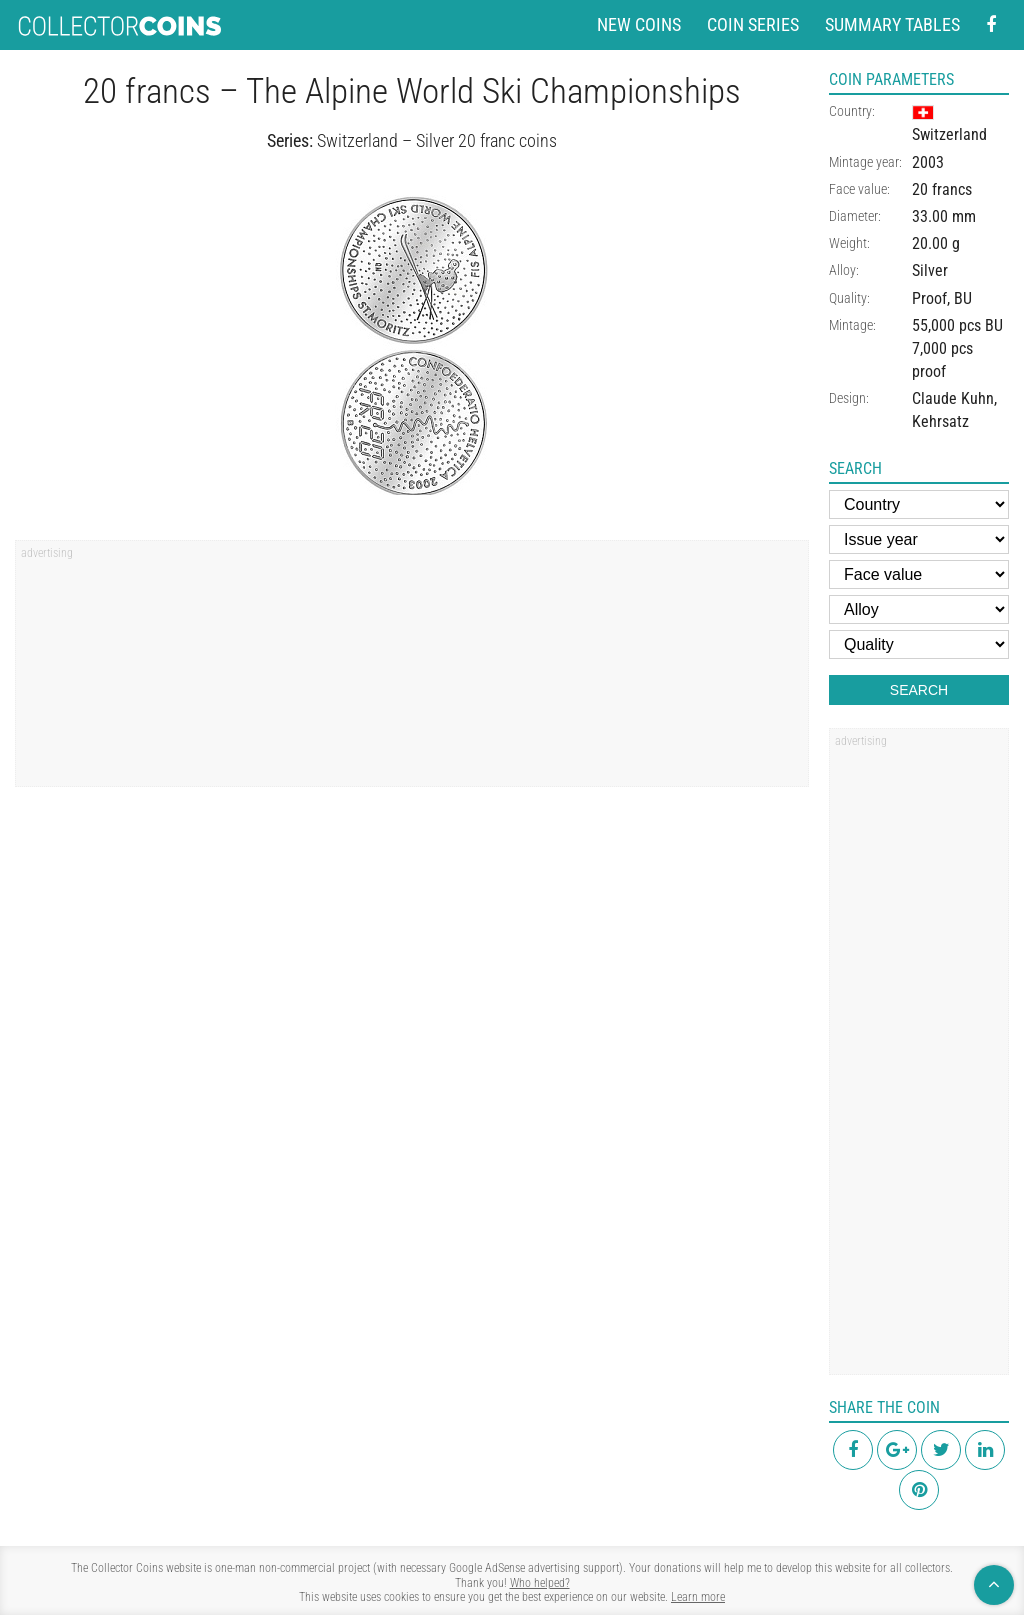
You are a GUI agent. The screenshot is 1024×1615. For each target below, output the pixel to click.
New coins (639, 24)
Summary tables (892, 24)
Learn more (698, 1597)
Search (919, 690)
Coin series (753, 24)
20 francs (942, 189)
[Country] (919, 504)
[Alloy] (919, 609)
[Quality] (919, 644)
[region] (412, 670)
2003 (928, 162)
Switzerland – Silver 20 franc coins (437, 140)
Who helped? (540, 1583)
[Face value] (919, 574)
